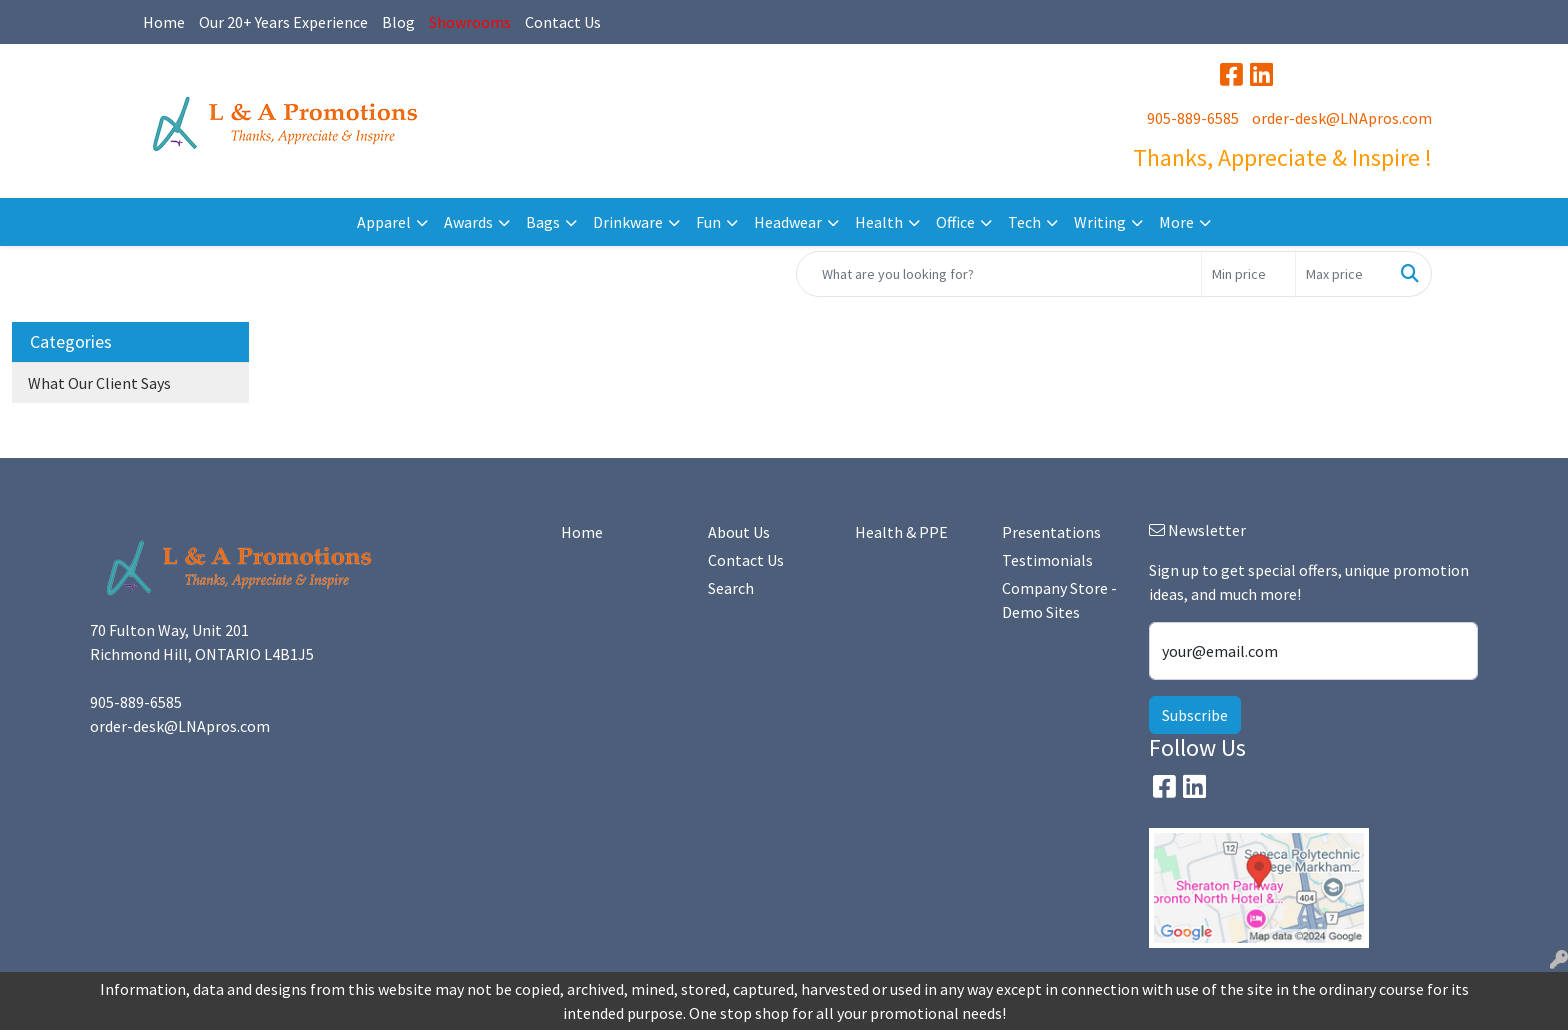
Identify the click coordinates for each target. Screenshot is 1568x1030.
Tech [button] (1024, 222)
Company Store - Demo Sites (1059, 600)
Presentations (1051, 532)
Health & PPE (901, 532)
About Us (739, 532)
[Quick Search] (999, 274)
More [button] (1176, 222)
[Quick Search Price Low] (1248, 274)
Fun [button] (708, 222)
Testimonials (1047, 560)
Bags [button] (543, 222)
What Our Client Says (99, 383)
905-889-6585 (1193, 118)
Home (164, 22)
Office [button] (955, 222)
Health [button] (879, 222)
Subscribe (1195, 715)
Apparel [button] (384, 222)
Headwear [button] (788, 222)
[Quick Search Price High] (1342, 274)
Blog (398, 22)
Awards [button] (468, 222)
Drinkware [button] (628, 222)
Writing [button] (1100, 222)
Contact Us (563, 22)
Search (731, 588)
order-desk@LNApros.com (1342, 118)
